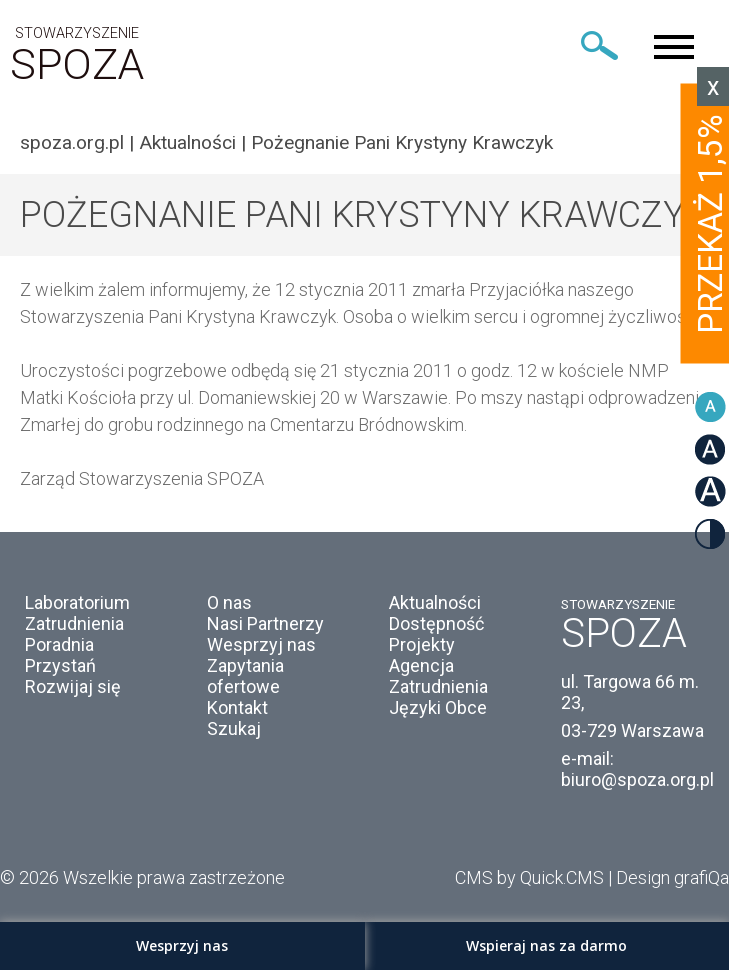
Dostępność (436, 623)
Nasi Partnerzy (265, 623)
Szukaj (234, 728)
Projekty (422, 644)
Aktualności (187, 142)
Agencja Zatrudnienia (438, 676)
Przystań (60, 665)
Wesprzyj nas (261, 644)
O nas (229, 602)
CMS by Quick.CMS (529, 877)
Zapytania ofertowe (245, 676)
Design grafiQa (672, 877)
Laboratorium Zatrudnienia (77, 613)
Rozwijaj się (73, 686)
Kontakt (237, 707)
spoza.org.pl (72, 142)
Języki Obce (438, 707)
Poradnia (59, 644)
